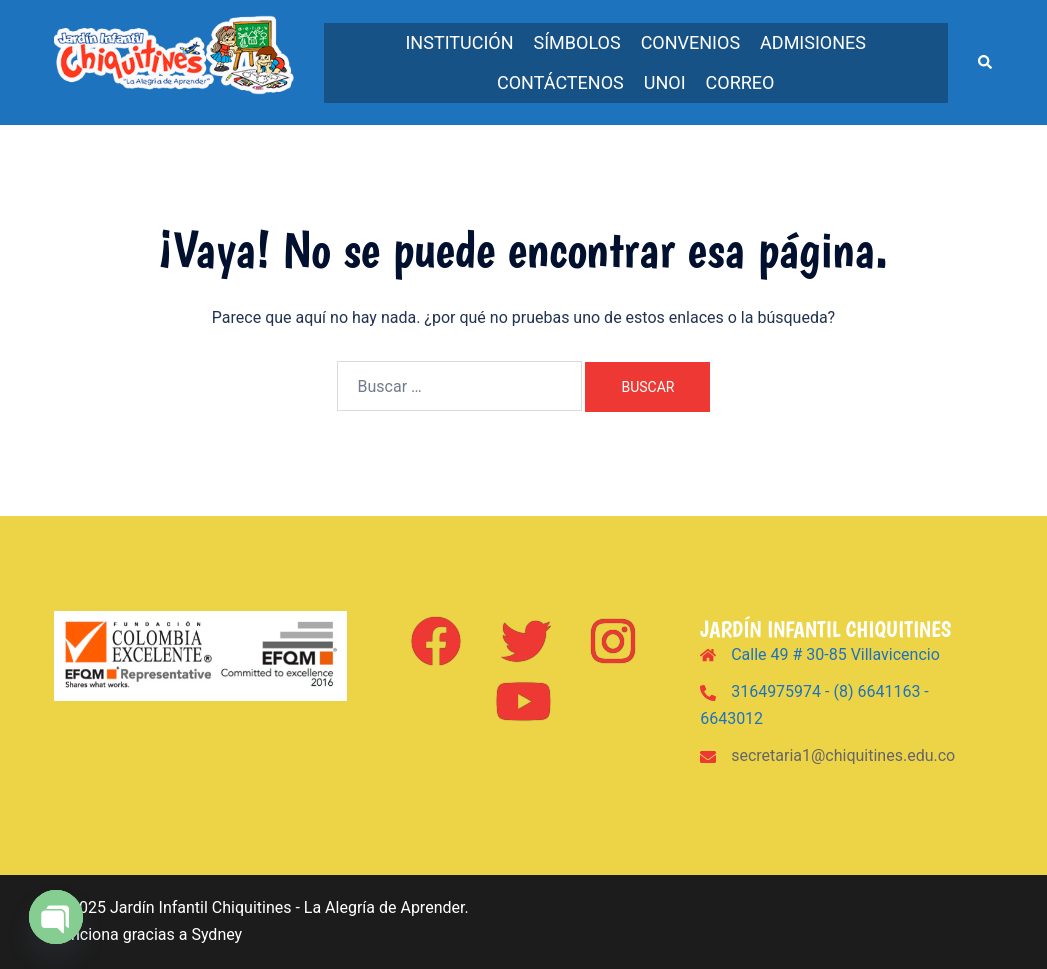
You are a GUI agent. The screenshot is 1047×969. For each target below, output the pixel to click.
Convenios (690, 42)
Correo (740, 82)
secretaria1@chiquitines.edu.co (843, 755)
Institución (459, 42)
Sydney (216, 934)
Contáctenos (560, 82)
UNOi (665, 82)
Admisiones (813, 42)
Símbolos (577, 42)
